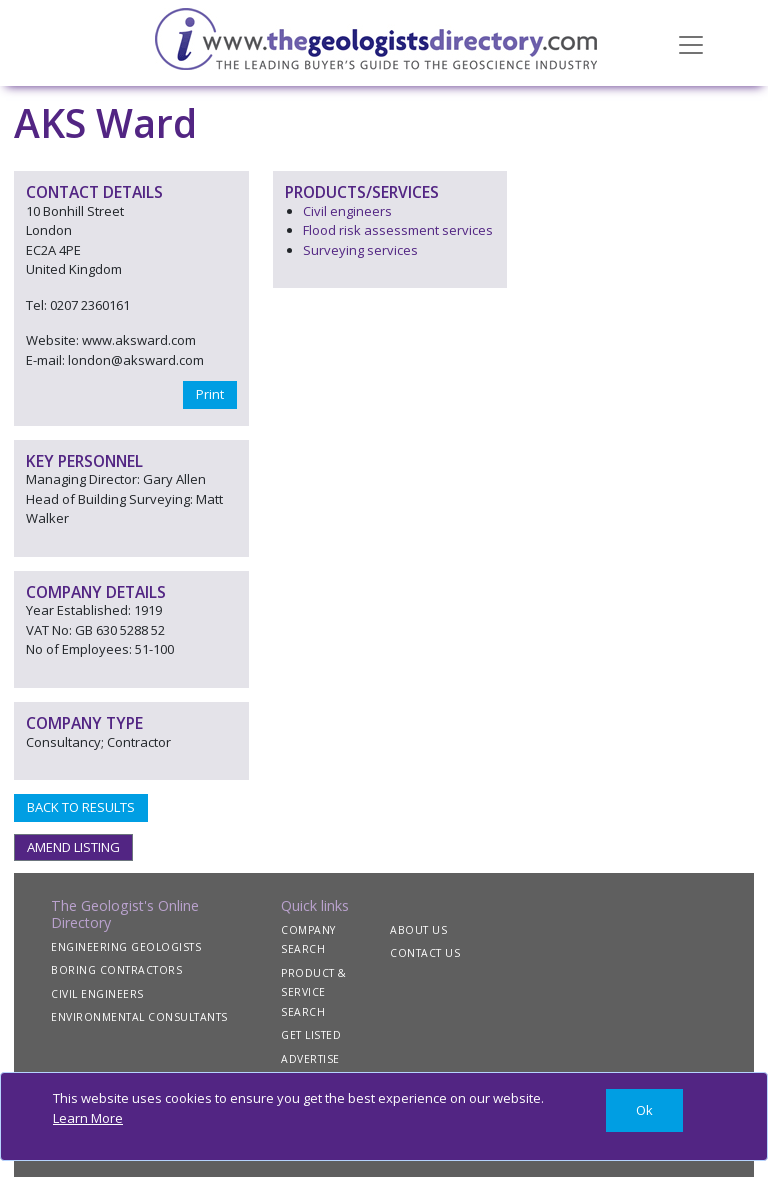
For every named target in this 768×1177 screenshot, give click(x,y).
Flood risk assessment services (398, 230)
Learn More (88, 1118)
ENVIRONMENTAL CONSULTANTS (139, 1017)
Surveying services (360, 250)
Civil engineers (347, 211)
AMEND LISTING (73, 847)
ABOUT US (418, 930)
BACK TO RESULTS (81, 807)
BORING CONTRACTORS (116, 970)
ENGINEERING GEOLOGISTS (126, 947)
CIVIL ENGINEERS (97, 994)
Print (210, 394)
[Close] (644, 1110)
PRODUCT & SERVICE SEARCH (314, 992)
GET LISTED (311, 1035)
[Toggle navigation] (691, 43)
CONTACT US (425, 953)
